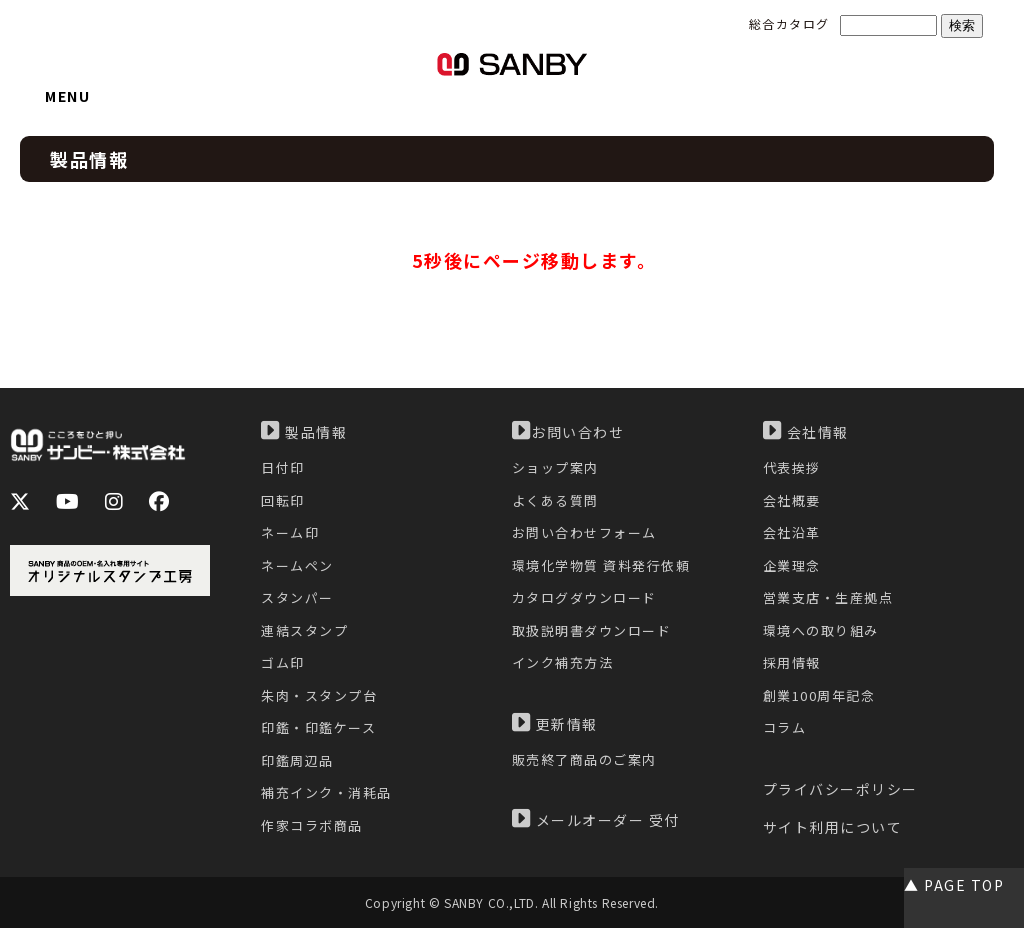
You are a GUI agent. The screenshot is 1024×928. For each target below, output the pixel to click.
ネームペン (297, 565)
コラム (785, 727)
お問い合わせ (568, 431)
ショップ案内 (555, 467)
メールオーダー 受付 (596, 819)
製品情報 (304, 431)
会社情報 (806, 431)
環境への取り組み (821, 630)
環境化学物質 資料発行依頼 (601, 565)
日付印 (283, 467)
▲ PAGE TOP (954, 885)
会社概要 (792, 500)
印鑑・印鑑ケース (318, 727)
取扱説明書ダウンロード (592, 630)
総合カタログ (789, 23)
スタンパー (297, 597)
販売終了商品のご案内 (584, 759)
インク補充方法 (563, 662)
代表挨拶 (792, 467)
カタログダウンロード (584, 597)
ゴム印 (283, 662)
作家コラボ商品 (312, 825)
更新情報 (555, 723)
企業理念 (792, 565)
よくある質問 (555, 500)
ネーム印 (290, 532)
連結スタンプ (304, 630)
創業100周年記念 (819, 695)
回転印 (283, 500)
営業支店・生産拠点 (828, 597)
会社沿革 (792, 532)
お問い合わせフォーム (584, 532)
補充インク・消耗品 (326, 792)
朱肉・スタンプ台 (319, 695)
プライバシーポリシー (840, 789)
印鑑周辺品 (297, 760)
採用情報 (792, 662)
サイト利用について (833, 827)
